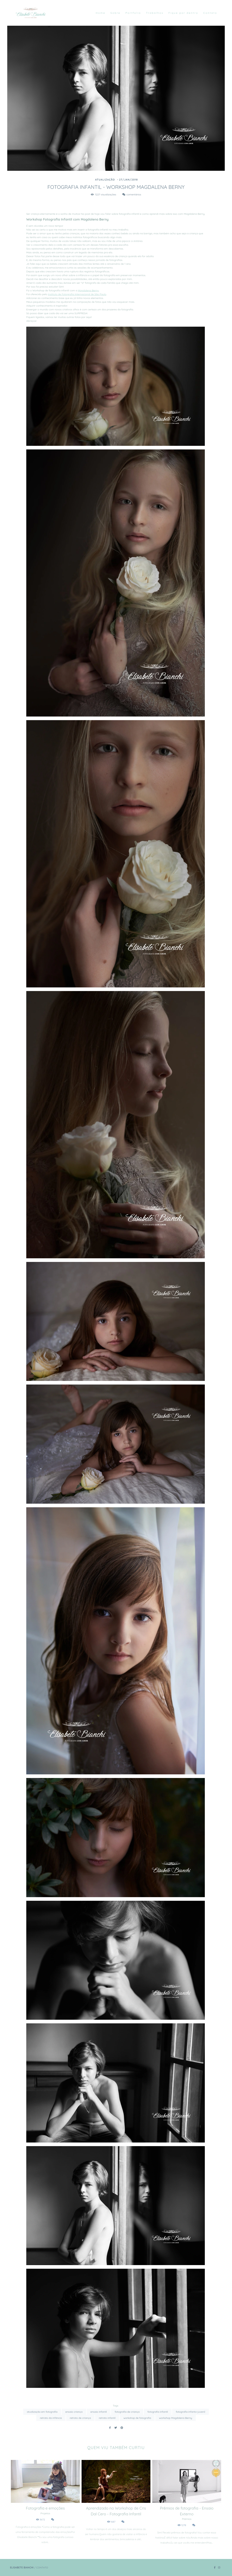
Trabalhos (154, 12)
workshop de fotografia (137, 2418)
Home (100, 12)
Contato (210, 12)
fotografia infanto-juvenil (190, 2411)
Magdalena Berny (88, 290)
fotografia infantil (158, 2411)
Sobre (115, 12)
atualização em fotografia (42, 2411)
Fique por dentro (183, 12)
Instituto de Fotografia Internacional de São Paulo (77, 294)
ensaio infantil (98, 2411)
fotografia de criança (127, 2411)
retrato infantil (107, 2418)
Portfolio (133, 12)
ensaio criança (73, 2411)
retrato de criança (80, 2418)
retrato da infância (51, 2418)
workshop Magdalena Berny (175, 2418)
